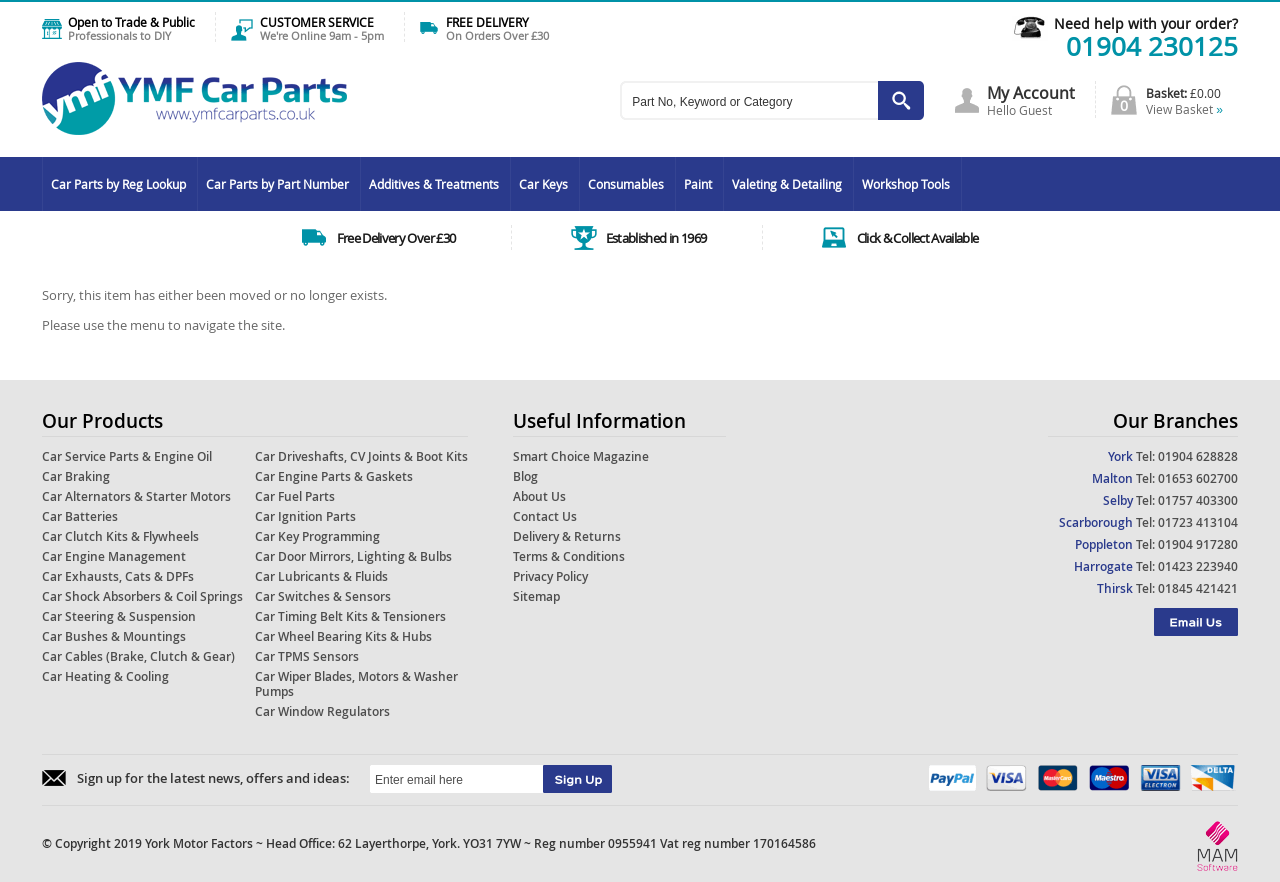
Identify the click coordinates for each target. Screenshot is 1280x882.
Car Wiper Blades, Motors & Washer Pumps (356, 684)
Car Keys (543, 184)
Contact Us (545, 516)
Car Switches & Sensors (323, 596)
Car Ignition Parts (305, 516)
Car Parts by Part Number (277, 184)
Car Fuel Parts (295, 496)
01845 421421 (1198, 588)
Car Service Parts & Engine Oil (127, 456)
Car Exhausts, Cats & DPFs (118, 576)
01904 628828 (1198, 456)
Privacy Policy (550, 576)
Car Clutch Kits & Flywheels (120, 536)
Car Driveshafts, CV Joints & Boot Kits (361, 456)
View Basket (1184, 109)
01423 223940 (1198, 566)
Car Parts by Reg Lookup (118, 184)
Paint (698, 184)
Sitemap (536, 596)
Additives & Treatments (434, 184)
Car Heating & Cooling (105, 676)
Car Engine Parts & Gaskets (334, 476)
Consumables (626, 184)
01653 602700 (1198, 478)
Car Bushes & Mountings (114, 636)
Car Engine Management (114, 556)
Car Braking (76, 476)
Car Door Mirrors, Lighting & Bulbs (353, 556)
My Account (1031, 93)
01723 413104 (1198, 522)
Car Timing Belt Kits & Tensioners (350, 616)
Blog (525, 476)
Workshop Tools (906, 184)
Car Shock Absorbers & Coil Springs (142, 596)
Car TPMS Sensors (307, 656)
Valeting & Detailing (787, 184)
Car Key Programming (317, 536)
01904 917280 (1198, 544)
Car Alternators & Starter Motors (136, 496)
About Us (539, 496)
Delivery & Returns (567, 536)
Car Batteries (80, 516)
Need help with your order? (1146, 23)
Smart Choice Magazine (581, 456)
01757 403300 (1198, 500)
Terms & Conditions (569, 556)
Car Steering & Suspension (119, 616)
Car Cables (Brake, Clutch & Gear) (138, 656)
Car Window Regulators (322, 711)
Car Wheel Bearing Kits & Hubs (343, 636)
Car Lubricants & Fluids (321, 576)
